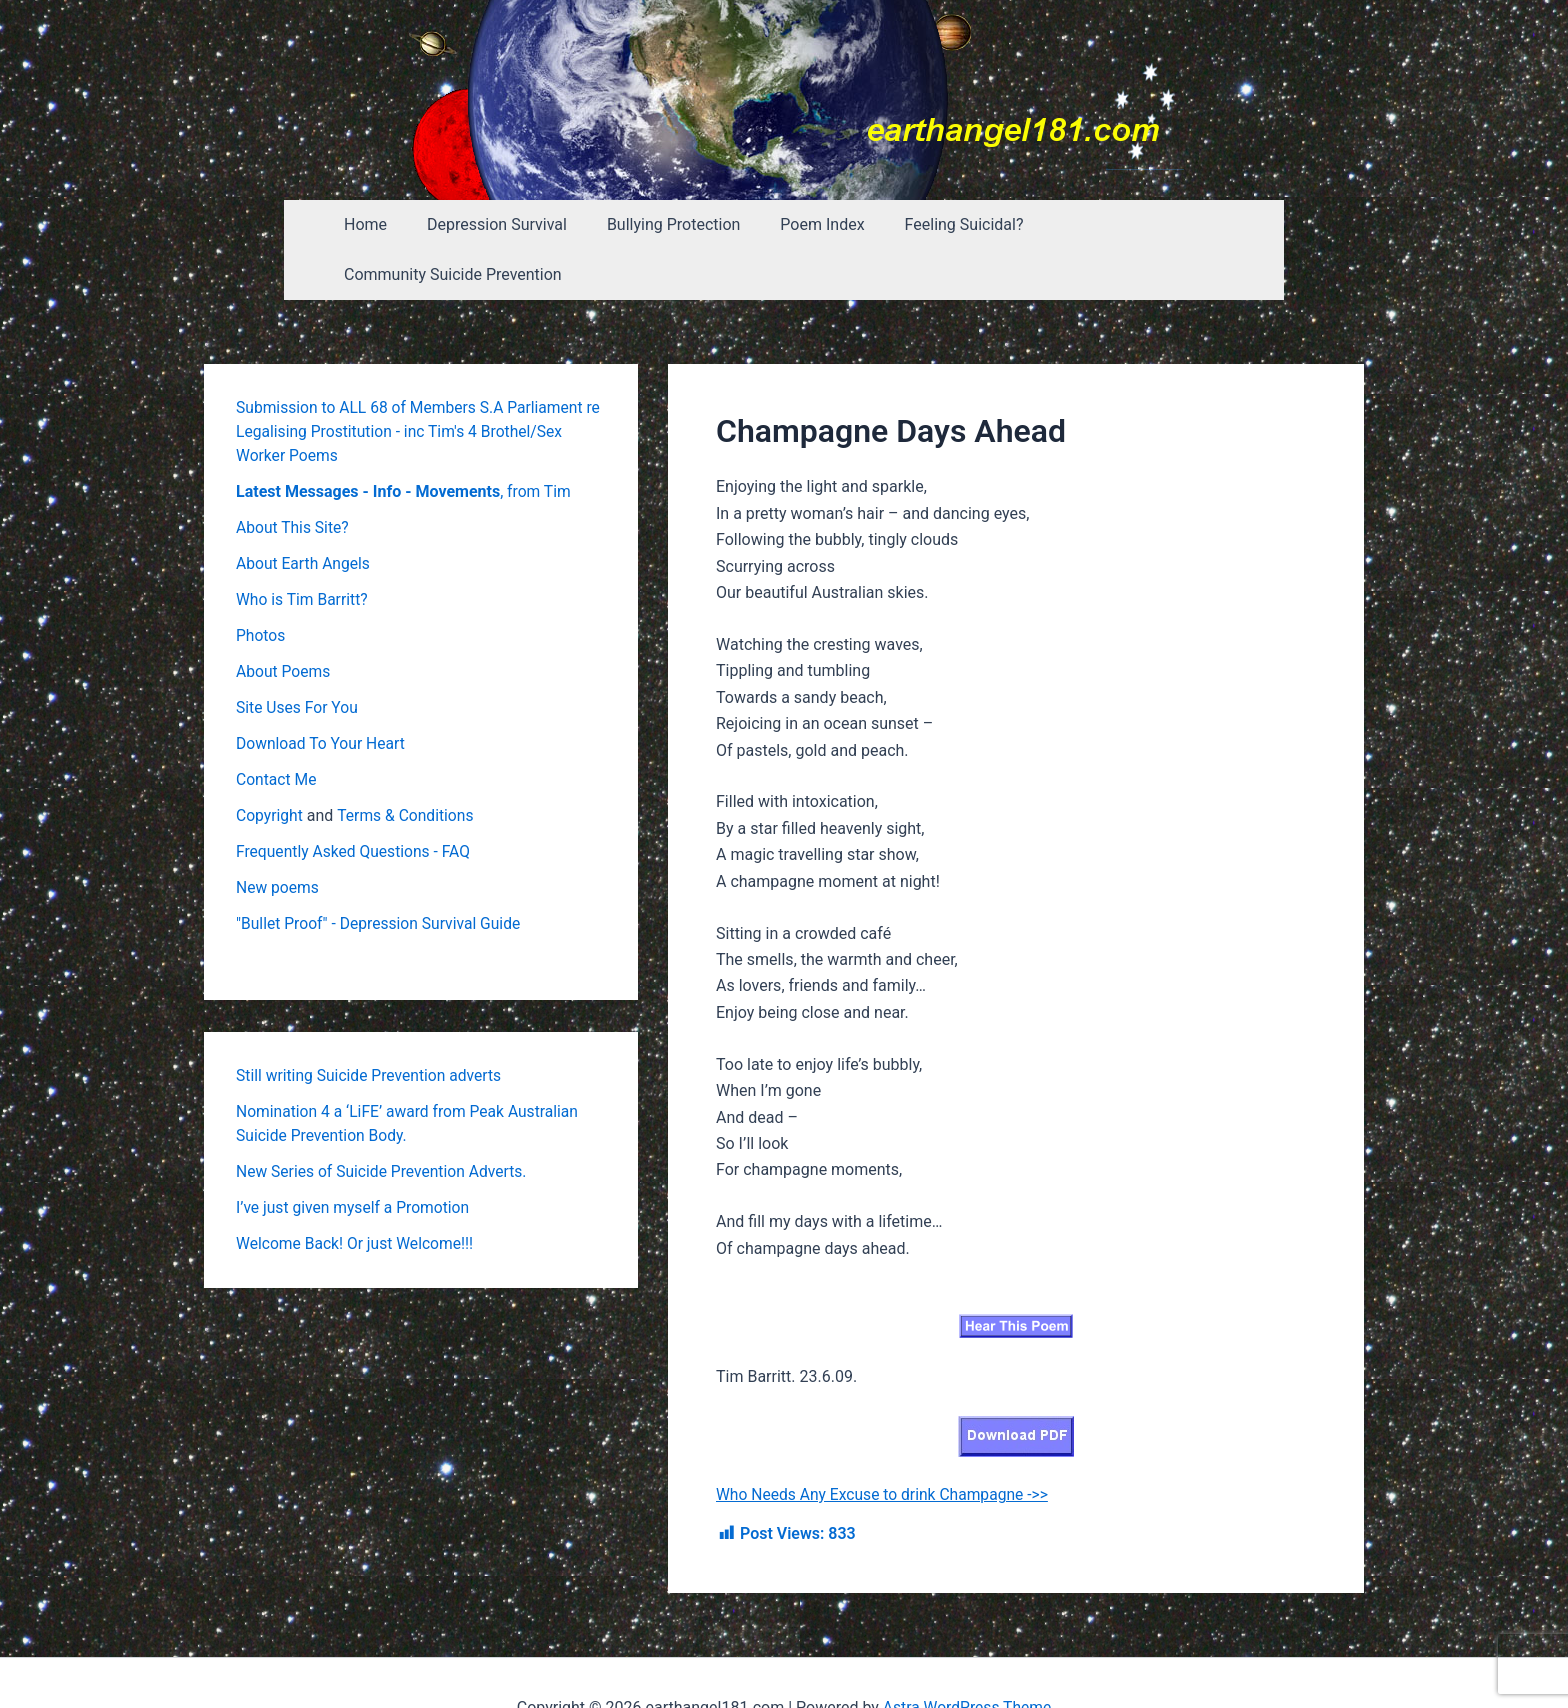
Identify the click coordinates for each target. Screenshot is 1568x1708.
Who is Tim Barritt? (303, 549)
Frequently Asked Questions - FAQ (356, 801)
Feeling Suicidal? (938, 224)
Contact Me (277, 729)
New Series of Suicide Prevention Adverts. (384, 1121)
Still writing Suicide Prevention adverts (372, 1025)
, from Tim (404, 441)
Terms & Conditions (409, 765)
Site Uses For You (298, 657)
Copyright (270, 765)
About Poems (284, 621)
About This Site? (293, 477)
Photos (261, 585)
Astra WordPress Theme (967, 1657)
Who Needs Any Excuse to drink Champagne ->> (886, 1444)
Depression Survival (496, 224)
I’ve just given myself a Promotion (355, 1157)
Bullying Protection (664, 224)
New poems (278, 837)
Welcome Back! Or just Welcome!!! (357, 1193)
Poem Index (805, 224)
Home (372, 224)
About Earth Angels (304, 513)
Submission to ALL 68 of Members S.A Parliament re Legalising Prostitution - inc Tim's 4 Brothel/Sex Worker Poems (413, 381)
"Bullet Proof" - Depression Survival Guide (381, 873)
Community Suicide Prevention (1139, 224)
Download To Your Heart (322, 693)
